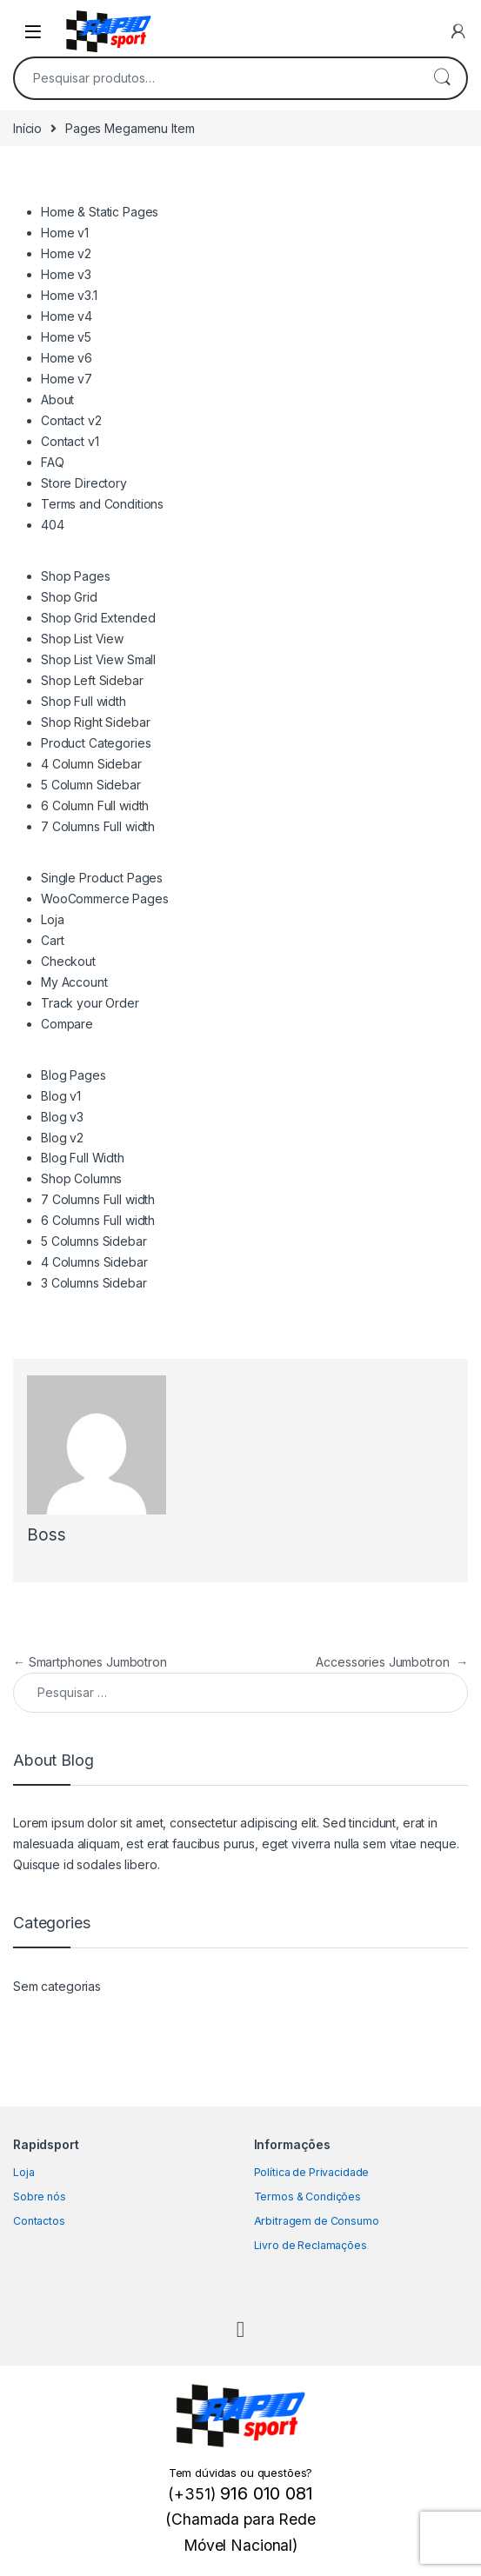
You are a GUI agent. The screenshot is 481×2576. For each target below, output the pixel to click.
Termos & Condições (307, 2196)
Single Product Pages (102, 877)
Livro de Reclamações (310, 2245)
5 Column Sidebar (91, 784)
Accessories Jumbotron (392, 1661)
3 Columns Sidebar (94, 1282)
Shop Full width (83, 701)
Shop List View (82, 638)
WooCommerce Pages (105, 898)
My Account (74, 982)
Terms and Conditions (102, 503)
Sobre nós (39, 2196)
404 (52, 524)
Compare (67, 1023)
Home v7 (66, 378)
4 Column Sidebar (91, 763)
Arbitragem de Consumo (316, 2220)
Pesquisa (442, 78)
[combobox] (216, 78)
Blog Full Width (82, 1157)
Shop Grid (69, 596)
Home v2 (66, 253)
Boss (46, 1535)
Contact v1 (70, 441)
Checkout (68, 961)
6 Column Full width (95, 805)
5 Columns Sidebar (94, 1241)
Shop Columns (81, 1178)
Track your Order (90, 1002)
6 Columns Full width (98, 1220)
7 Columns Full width (98, 826)
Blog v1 (61, 1095)
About (57, 399)
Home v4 (66, 316)
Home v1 (65, 232)
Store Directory (84, 483)
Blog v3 (62, 1116)
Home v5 (66, 336)
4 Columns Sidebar (94, 1262)
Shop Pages (75, 576)
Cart (52, 940)
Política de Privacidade (312, 2172)
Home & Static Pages (99, 211)
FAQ (52, 462)
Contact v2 (71, 420)
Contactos (39, 2220)
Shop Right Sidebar (95, 722)
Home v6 (66, 357)
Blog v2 (62, 1137)
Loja (52, 919)
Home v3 (66, 274)
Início (27, 128)
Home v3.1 (69, 295)
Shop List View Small (98, 659)
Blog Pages (73, 1075)
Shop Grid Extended (98, 617)
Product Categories (95, 743)
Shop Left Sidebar (92, 680)
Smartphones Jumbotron (90, 1661)
